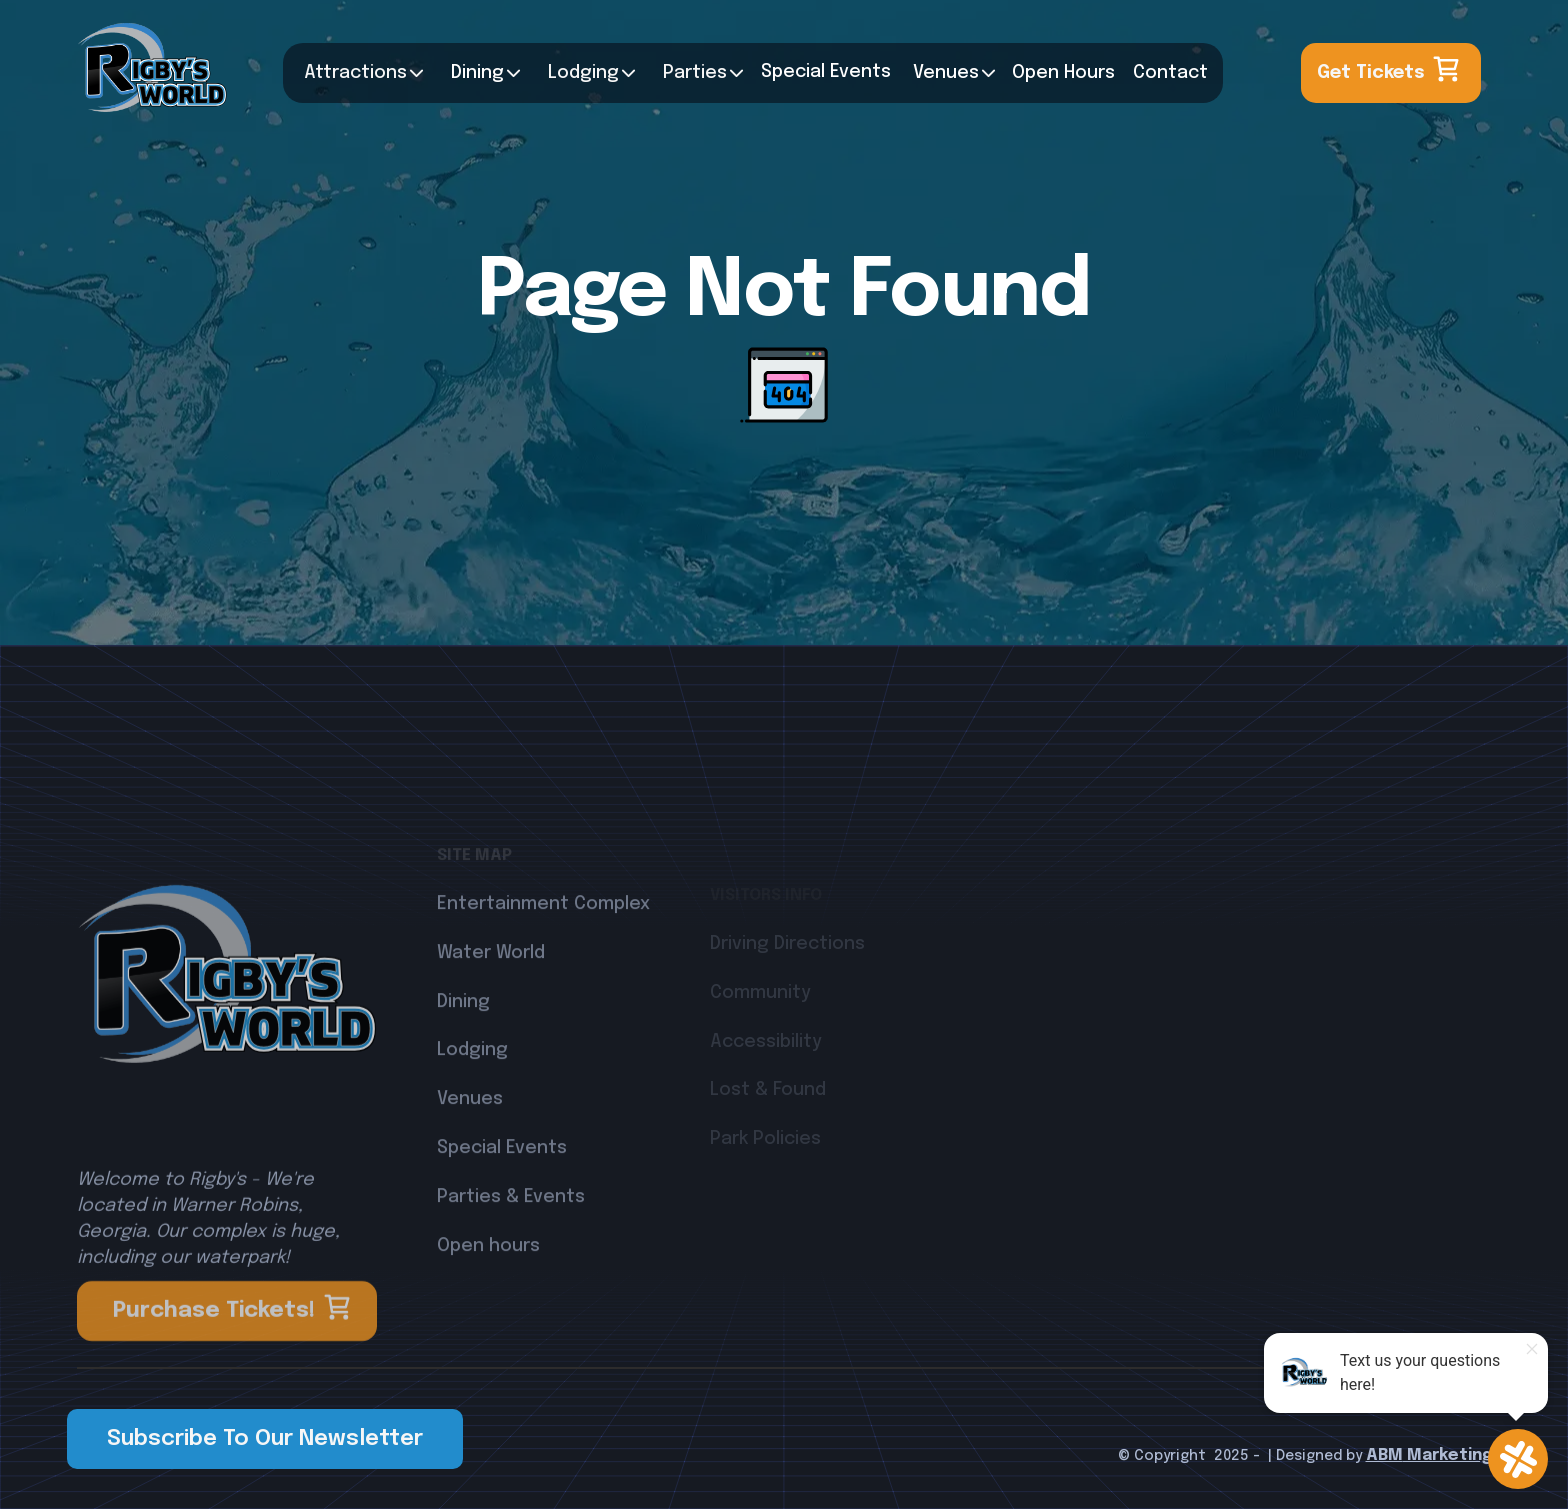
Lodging (472, 1103)
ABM (1384, 1455)
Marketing (1447, 1455)
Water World (491, 1005)
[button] (359, 73)
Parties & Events (511, 1249)
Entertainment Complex (543, 956)
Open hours (488, 1298)
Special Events (502, 1200)
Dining (477, 73)
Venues (946, 73)
